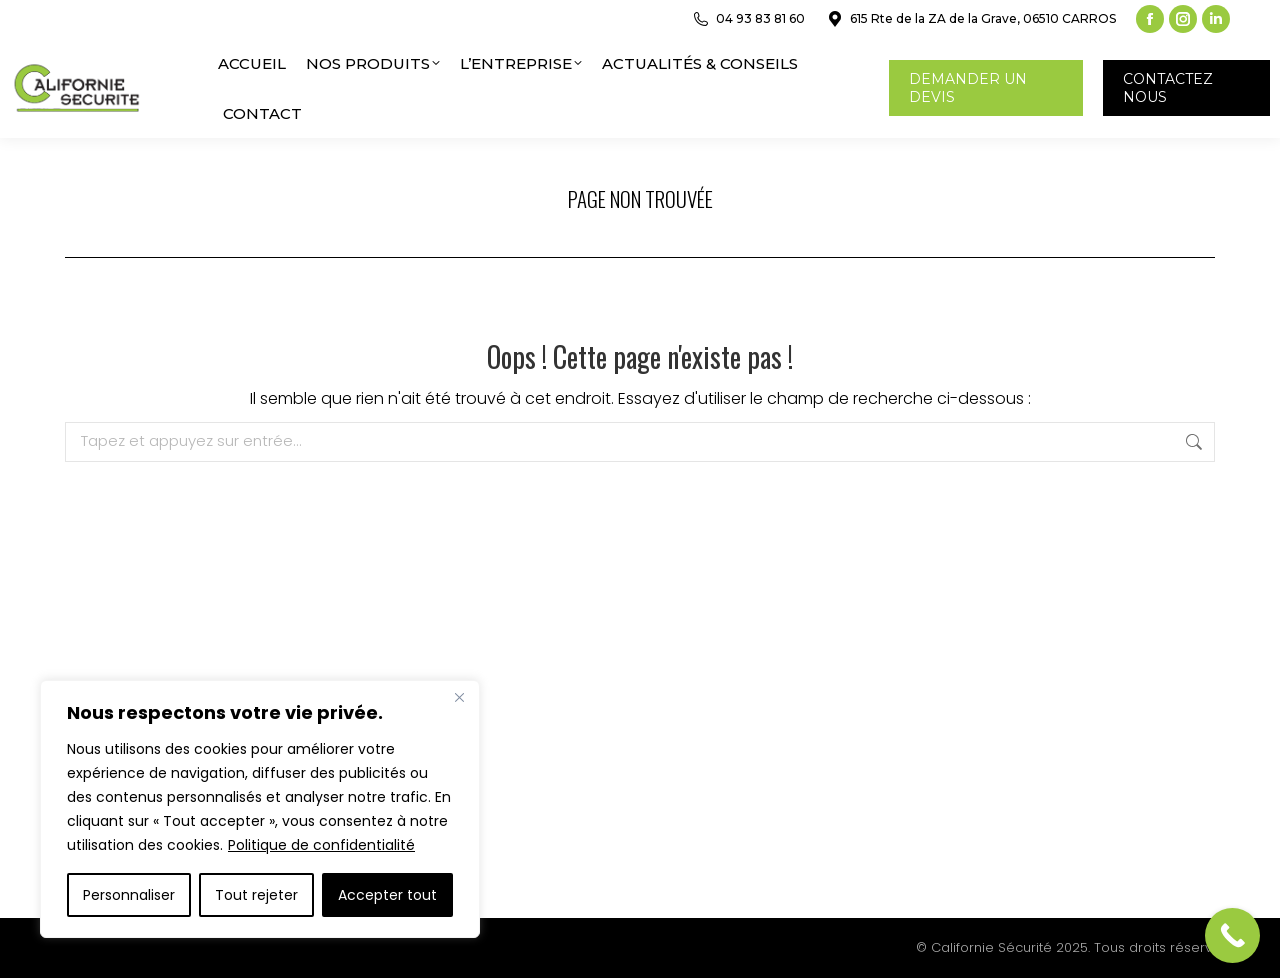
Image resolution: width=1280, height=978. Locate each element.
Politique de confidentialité (321, 845)
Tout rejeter (256, 895)
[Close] (459, 697)
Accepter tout (387, 895)
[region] (260, 809)
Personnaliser (129, 895)
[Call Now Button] (1232, 935)
